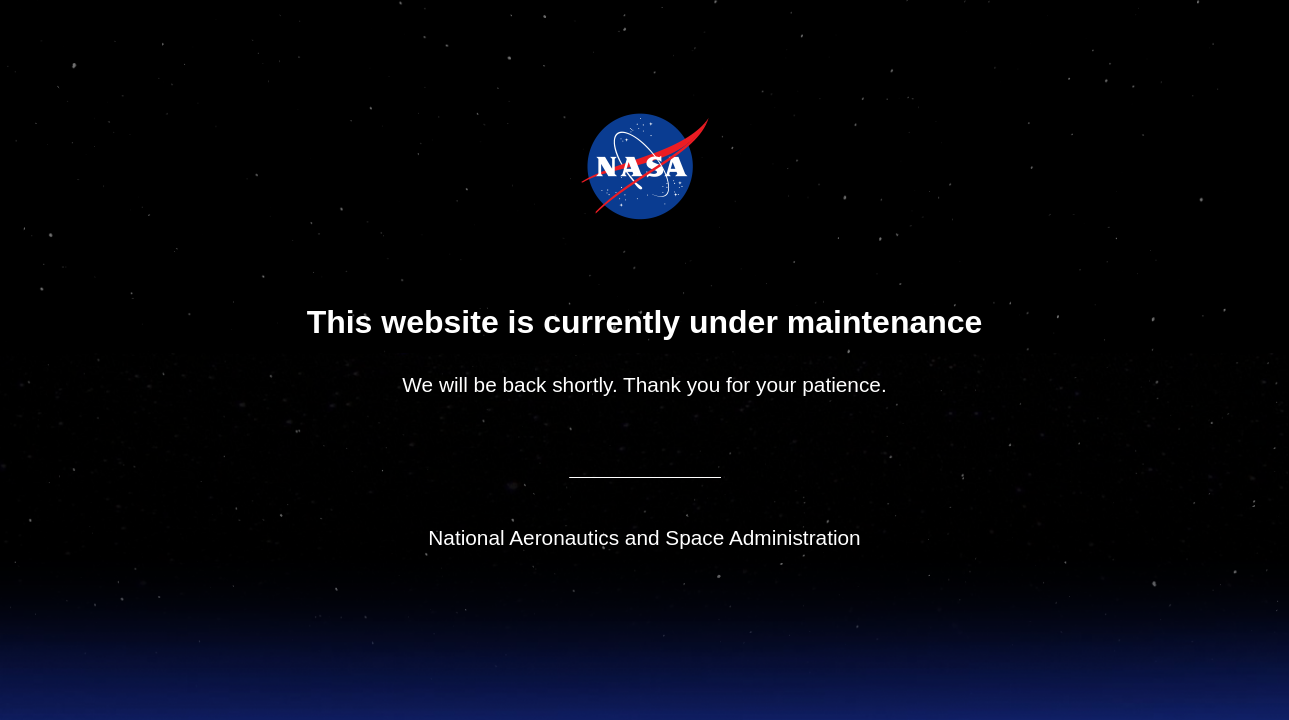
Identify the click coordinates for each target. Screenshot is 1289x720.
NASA (594, 166)
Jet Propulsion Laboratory (658, 139)
